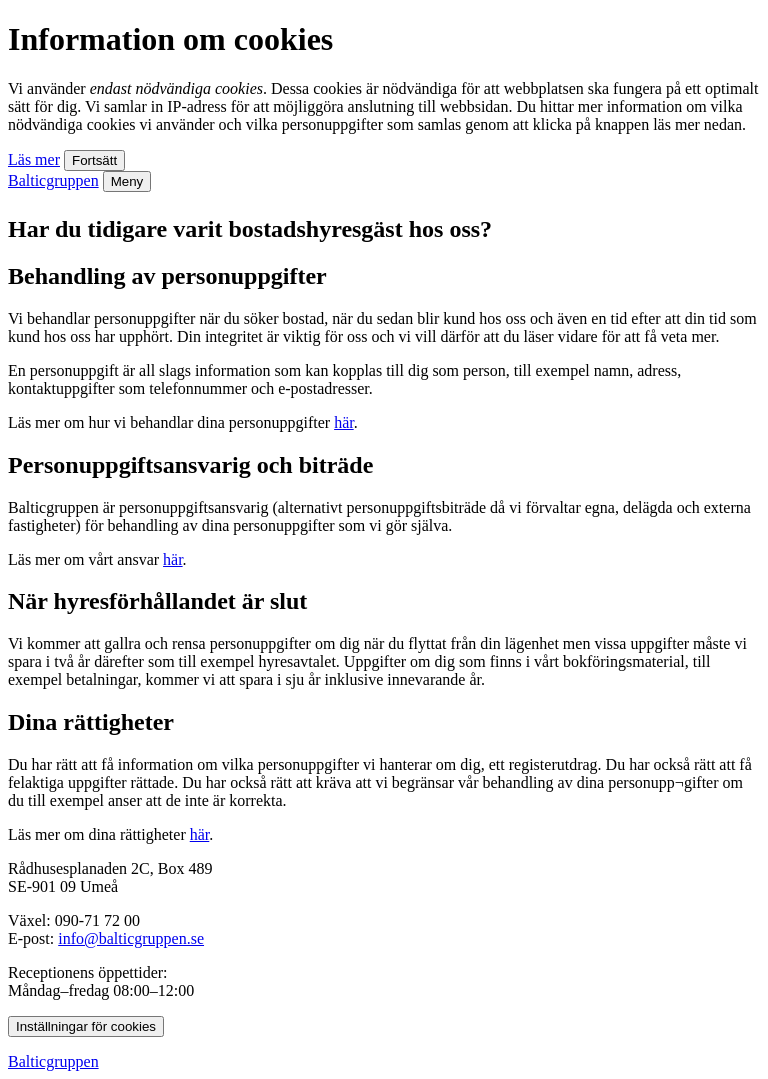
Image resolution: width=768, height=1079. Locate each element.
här (344, 422)
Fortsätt (94, 160)
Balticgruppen (53, 180)
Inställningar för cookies (86, 1026)
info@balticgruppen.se (131, 938)
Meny (127, 181)
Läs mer (34, 159)
